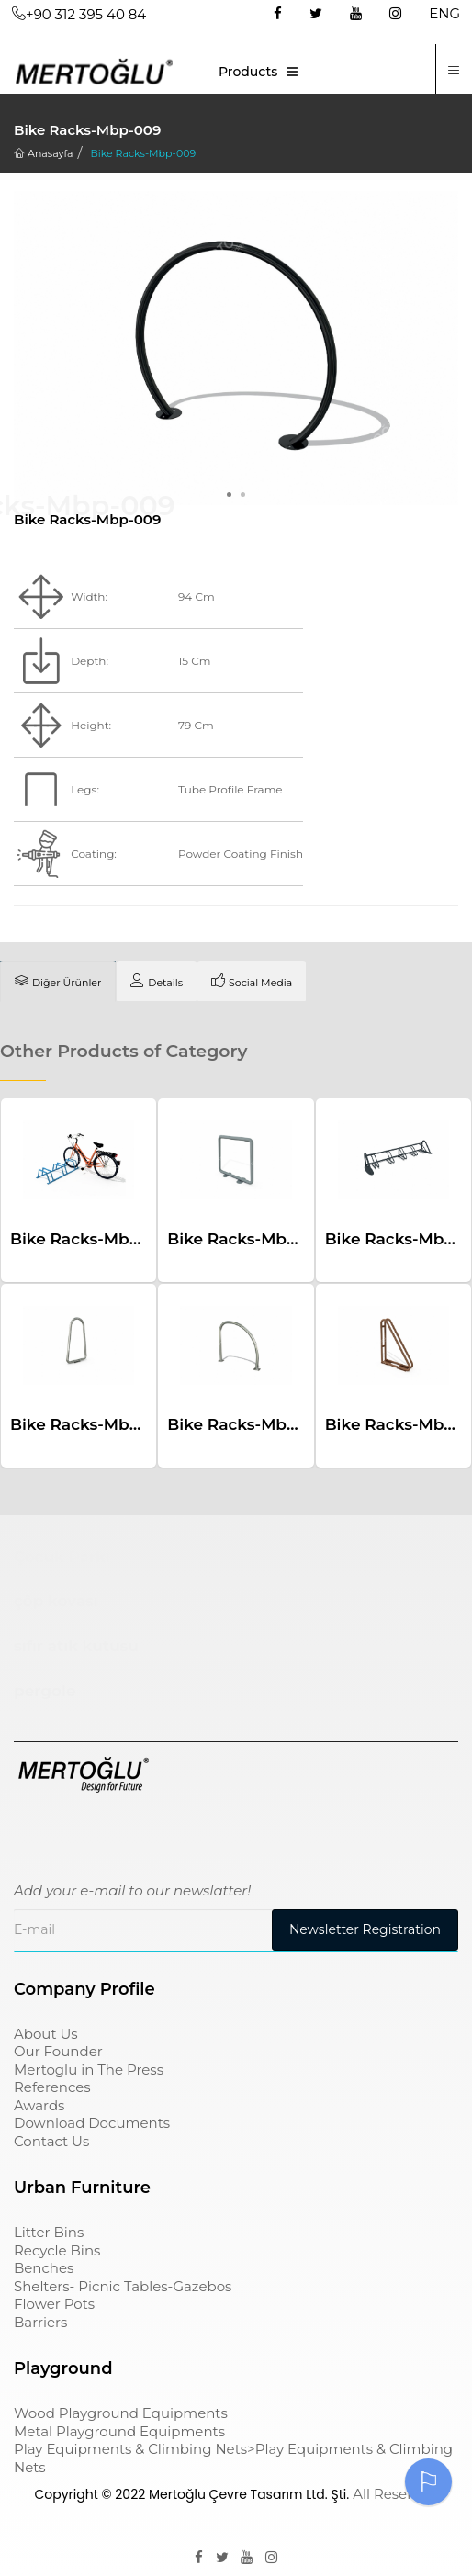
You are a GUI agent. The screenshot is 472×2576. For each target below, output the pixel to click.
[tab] (58, 981)
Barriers (40, 2322)
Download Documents (92, 2123)
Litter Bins (49, 2232)
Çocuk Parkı (62, 1556)
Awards (39, 2105)
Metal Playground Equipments (119, 2431)
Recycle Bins (57, 2250)
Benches (43, 2268)
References (52, 2087)
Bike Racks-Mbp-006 (93, 1239)
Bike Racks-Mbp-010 (249, 1424)
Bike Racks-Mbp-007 (93, 1424)
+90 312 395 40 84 (79, 14)
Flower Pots (54, 2303)
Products (248, 71)
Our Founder (58, 2051)
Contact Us (51, 2141)
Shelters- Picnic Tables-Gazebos (122, 2286)
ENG (444, 13)
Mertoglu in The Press (88, 2069)
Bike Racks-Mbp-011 (246, 1239)
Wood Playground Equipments (121, 2413)
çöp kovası (56, 1601)
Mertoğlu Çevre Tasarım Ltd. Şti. (249, 2494)
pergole (44, 1691)
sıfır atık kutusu (76, 1646)
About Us (46, 2033)
